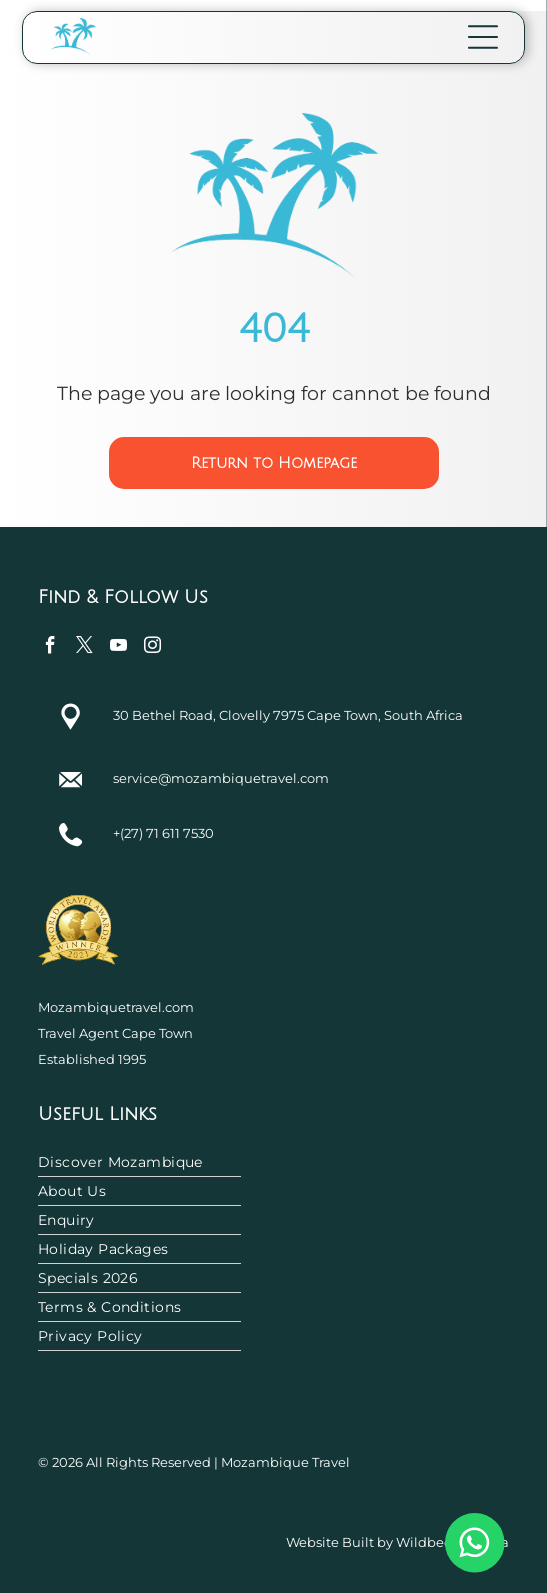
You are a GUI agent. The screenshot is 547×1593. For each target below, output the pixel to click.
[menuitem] (273, 1162)
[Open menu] (483, 37)
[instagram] (152, 648)
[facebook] (50, 648)
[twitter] (84, 648)
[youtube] (118, 648)
